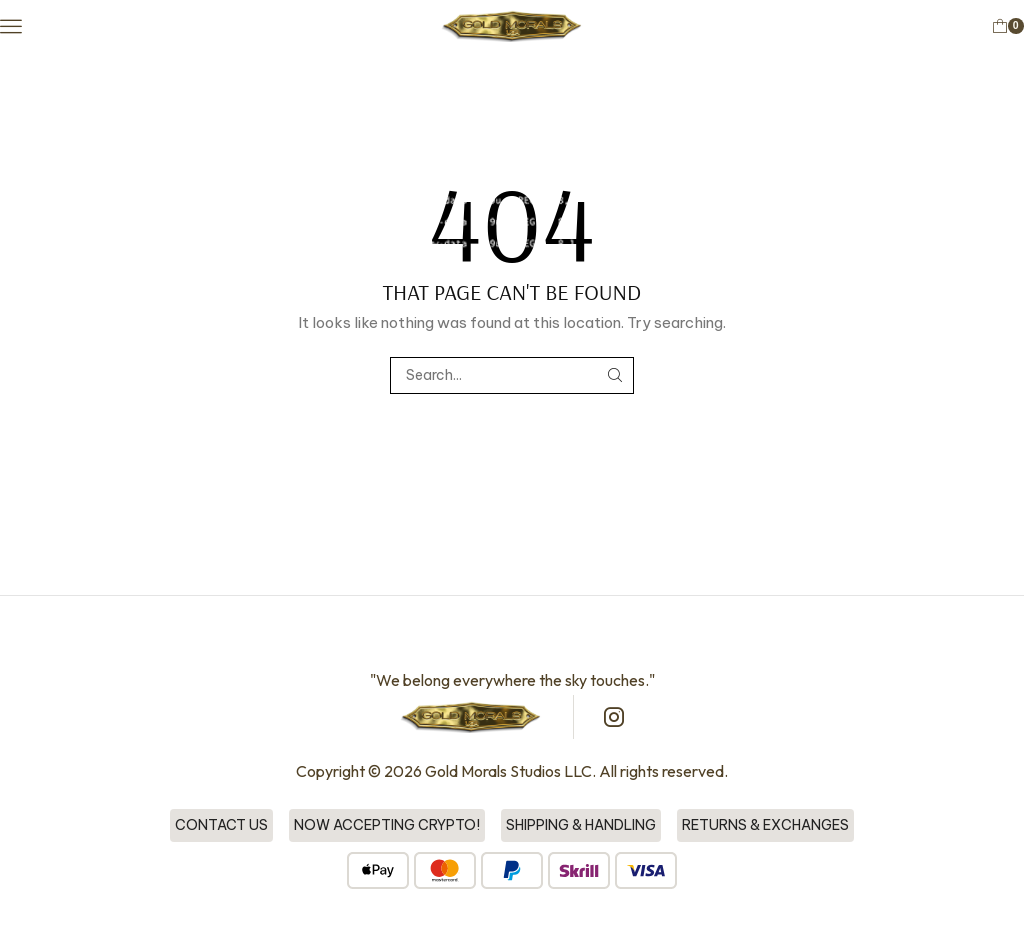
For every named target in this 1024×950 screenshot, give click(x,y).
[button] (11, 26)
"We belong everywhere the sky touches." (512, 680)
